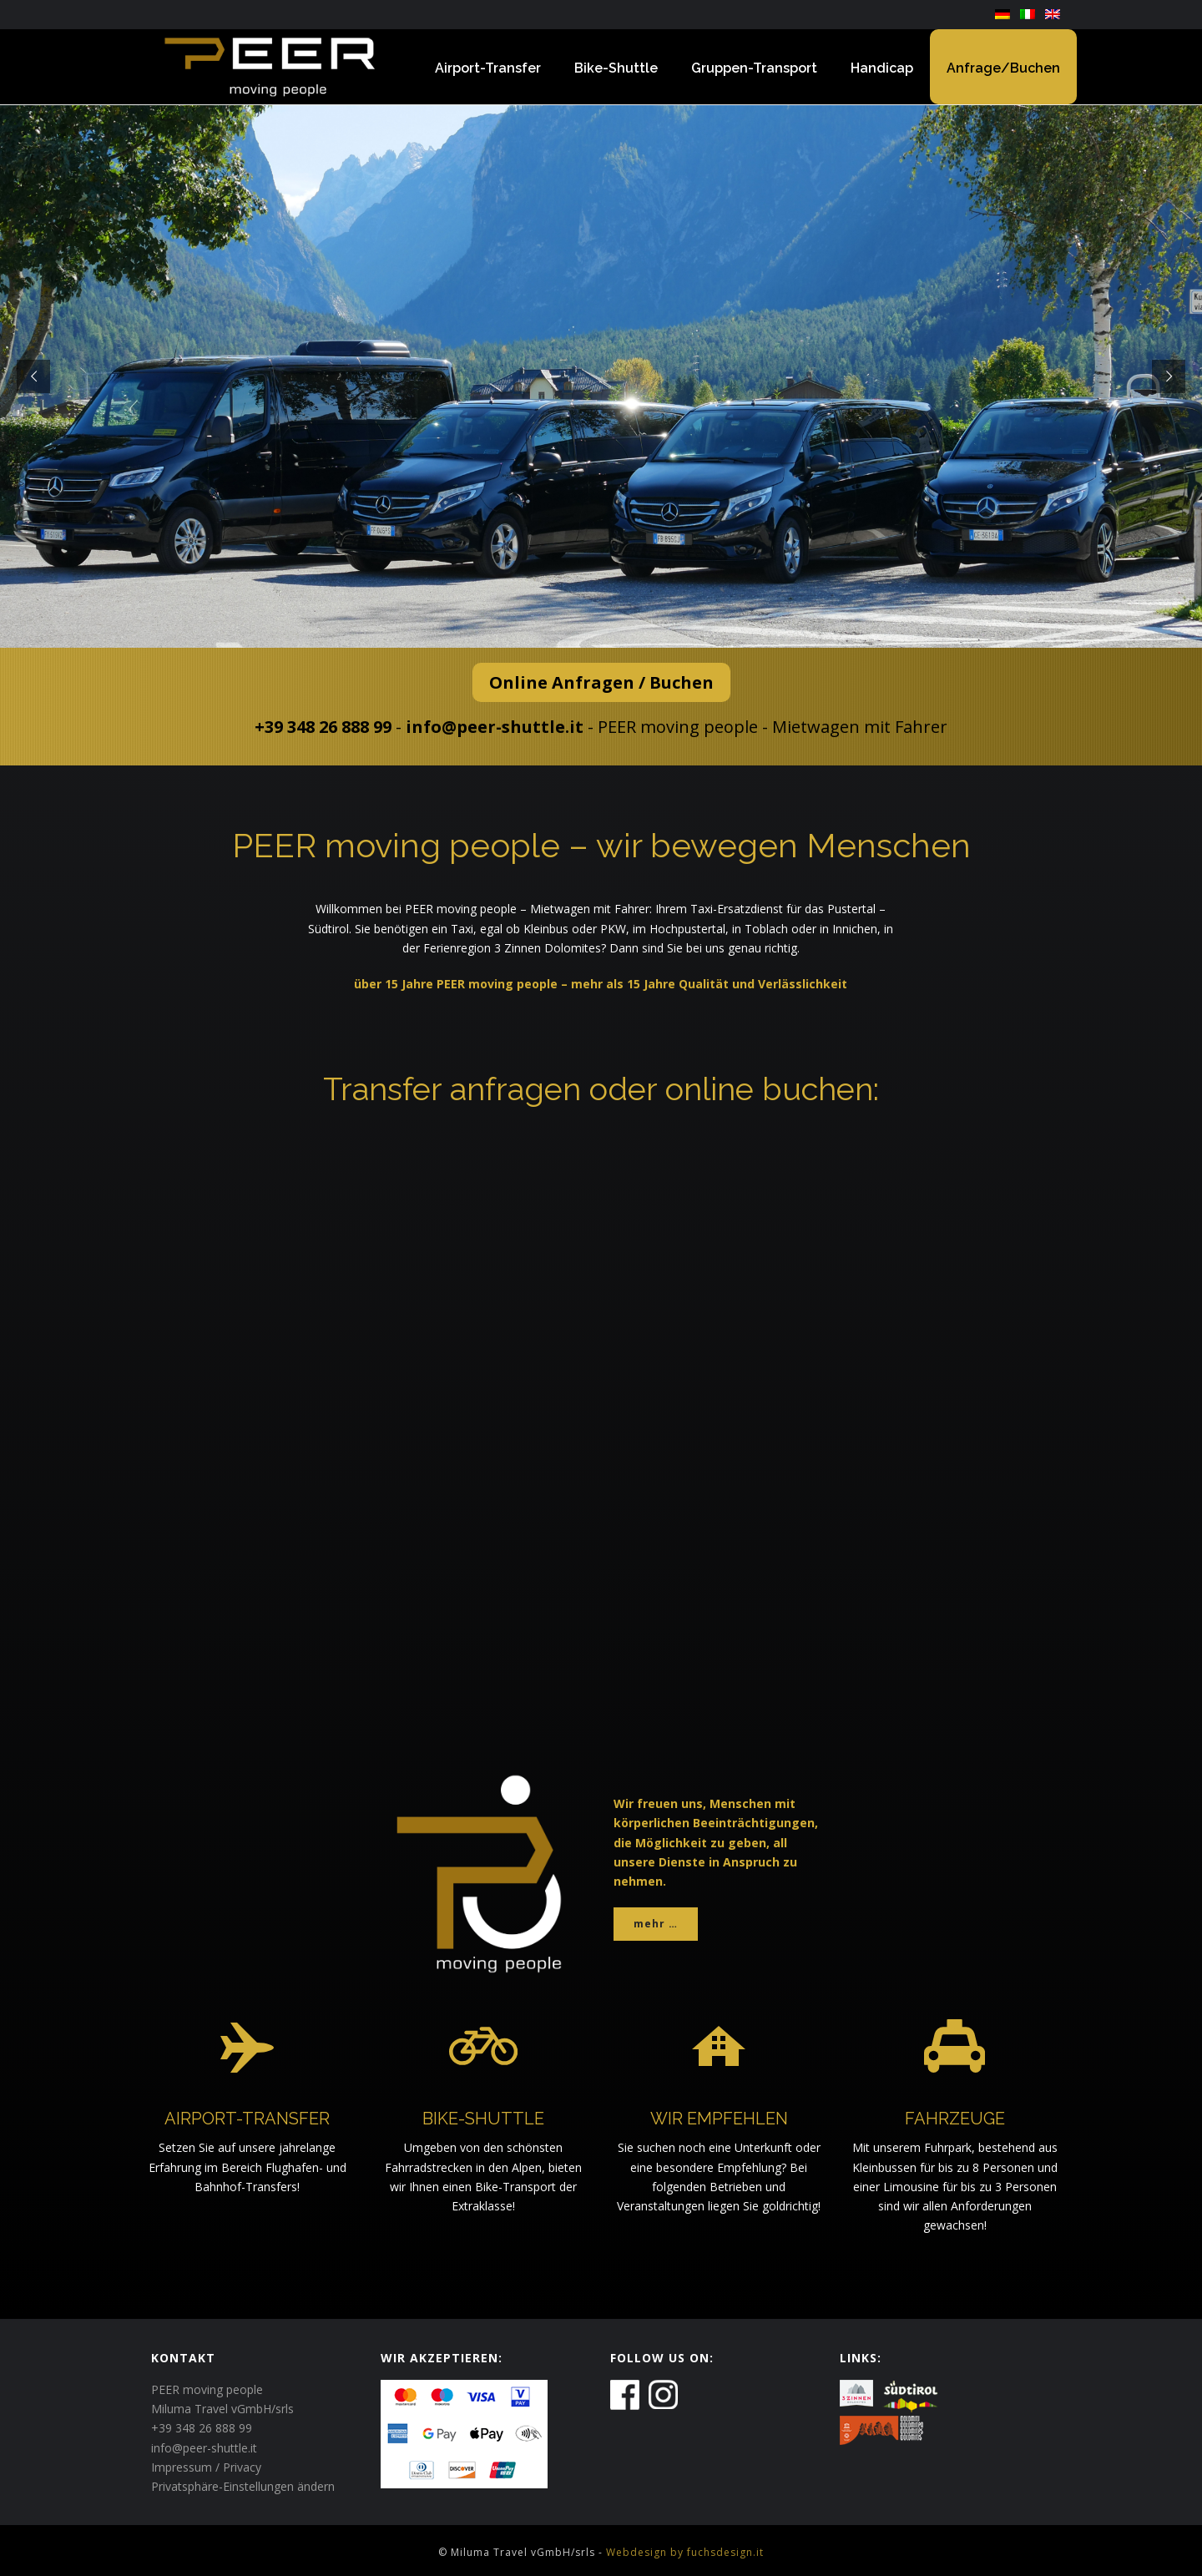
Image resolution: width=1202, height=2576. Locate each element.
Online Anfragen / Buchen (601, 682)
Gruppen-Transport (754, 68)
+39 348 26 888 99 (323, 726)
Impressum (181, 2467)
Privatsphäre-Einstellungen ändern (243, 2486)
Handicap (882, 68)
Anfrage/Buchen (1003, 68)
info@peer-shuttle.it (494, 726)
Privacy (242, 2467)
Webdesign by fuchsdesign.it (685, 2552)
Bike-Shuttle (616, 68)
